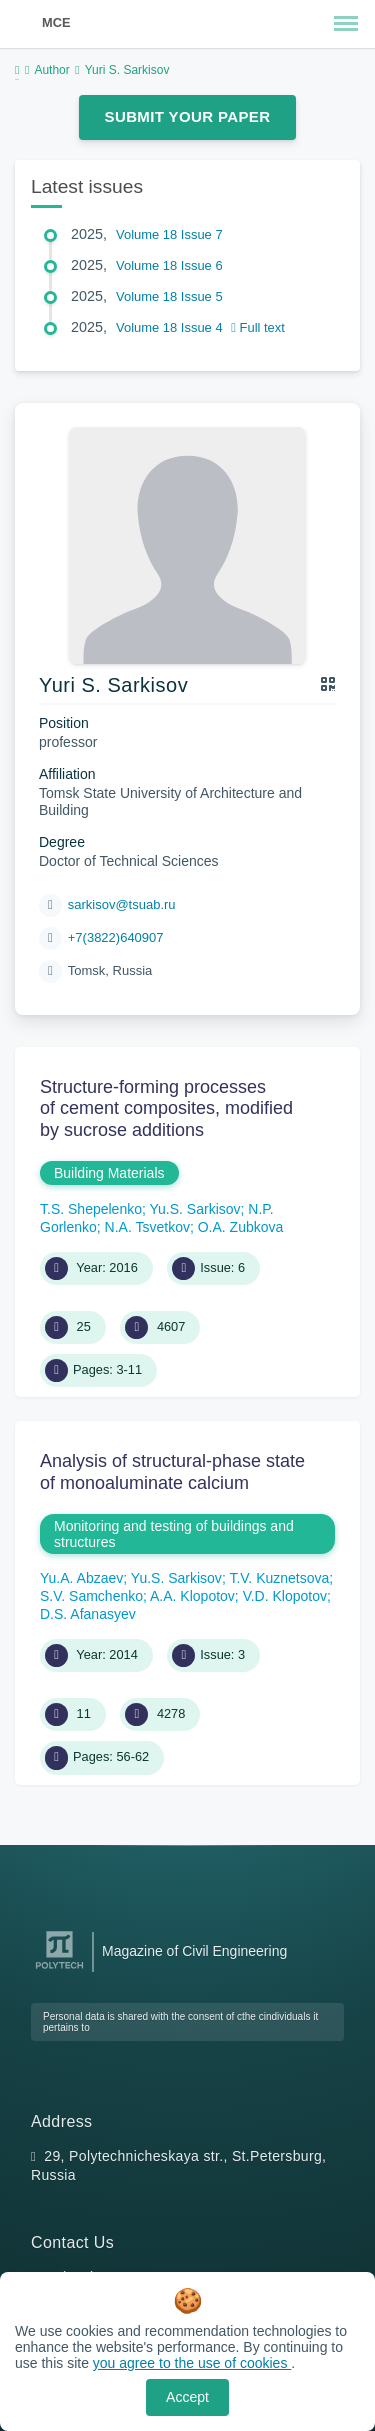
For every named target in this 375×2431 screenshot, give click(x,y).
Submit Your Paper (188, 116)
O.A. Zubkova (241, 1227)
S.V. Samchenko (91, 1596)
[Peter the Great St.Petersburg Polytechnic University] (59, 1969)
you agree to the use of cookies (192, 2363)
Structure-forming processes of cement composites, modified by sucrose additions (166, 1108)
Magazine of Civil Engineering (194, 1951)
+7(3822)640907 (116, 937)
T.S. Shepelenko (91, 1209)
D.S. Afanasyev (88, 1614)
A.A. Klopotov (192, 1596)
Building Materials (109, 1173)
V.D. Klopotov (285, 1596)
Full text (258, 327)
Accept (187, 2397)
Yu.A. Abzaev (81, 1578)
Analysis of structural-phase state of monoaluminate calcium (172, 1472)
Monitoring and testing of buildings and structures (174, 1534)
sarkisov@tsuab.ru (122, 904)
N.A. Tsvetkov (147, 1227)
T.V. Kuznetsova (279, 1578)
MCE (56, 22)
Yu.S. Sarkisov (195, 1209)
